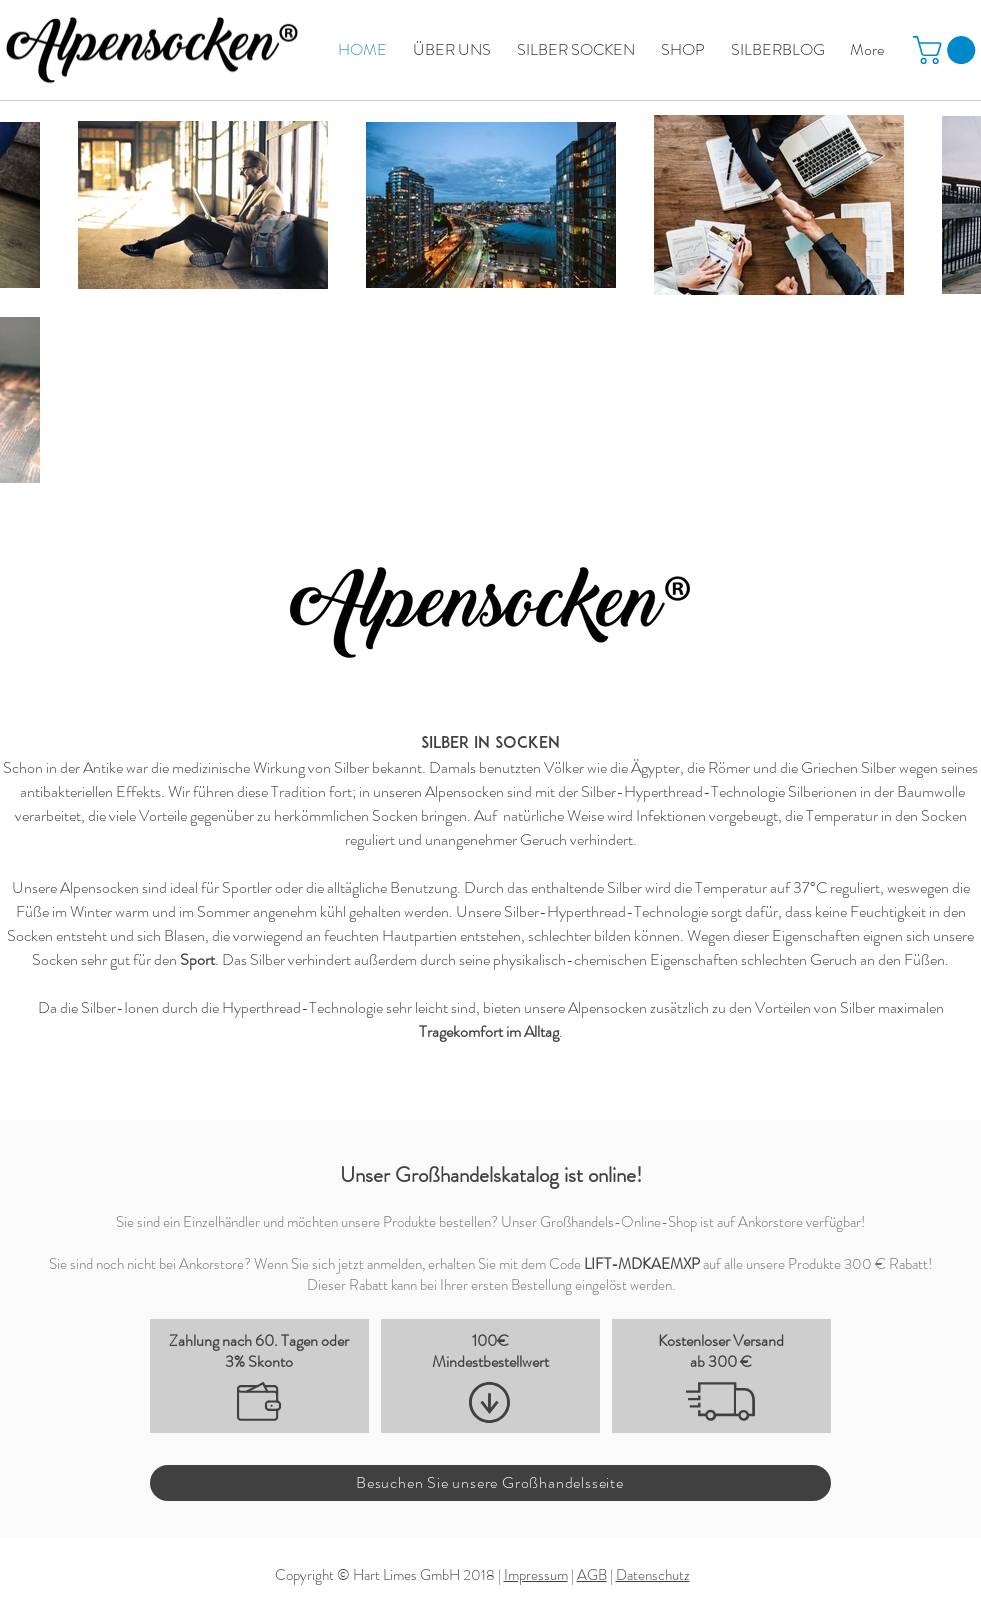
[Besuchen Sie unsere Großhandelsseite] (490, 1483)
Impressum (536, 1575)
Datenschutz (653, 1575)
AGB (592, 1575)
